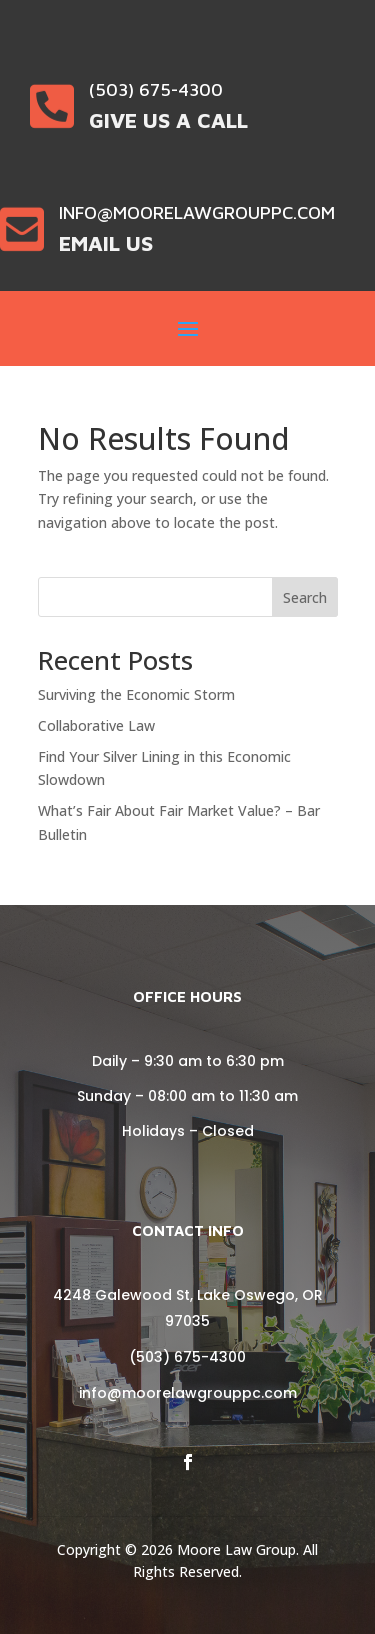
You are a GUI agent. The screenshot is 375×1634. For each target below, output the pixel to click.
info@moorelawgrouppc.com (188, 1393)
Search (305, 597)
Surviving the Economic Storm (136, 694)
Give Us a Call (168, 120)
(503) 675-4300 (187, 1357)
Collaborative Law (96, 725)
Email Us (106, 243)
